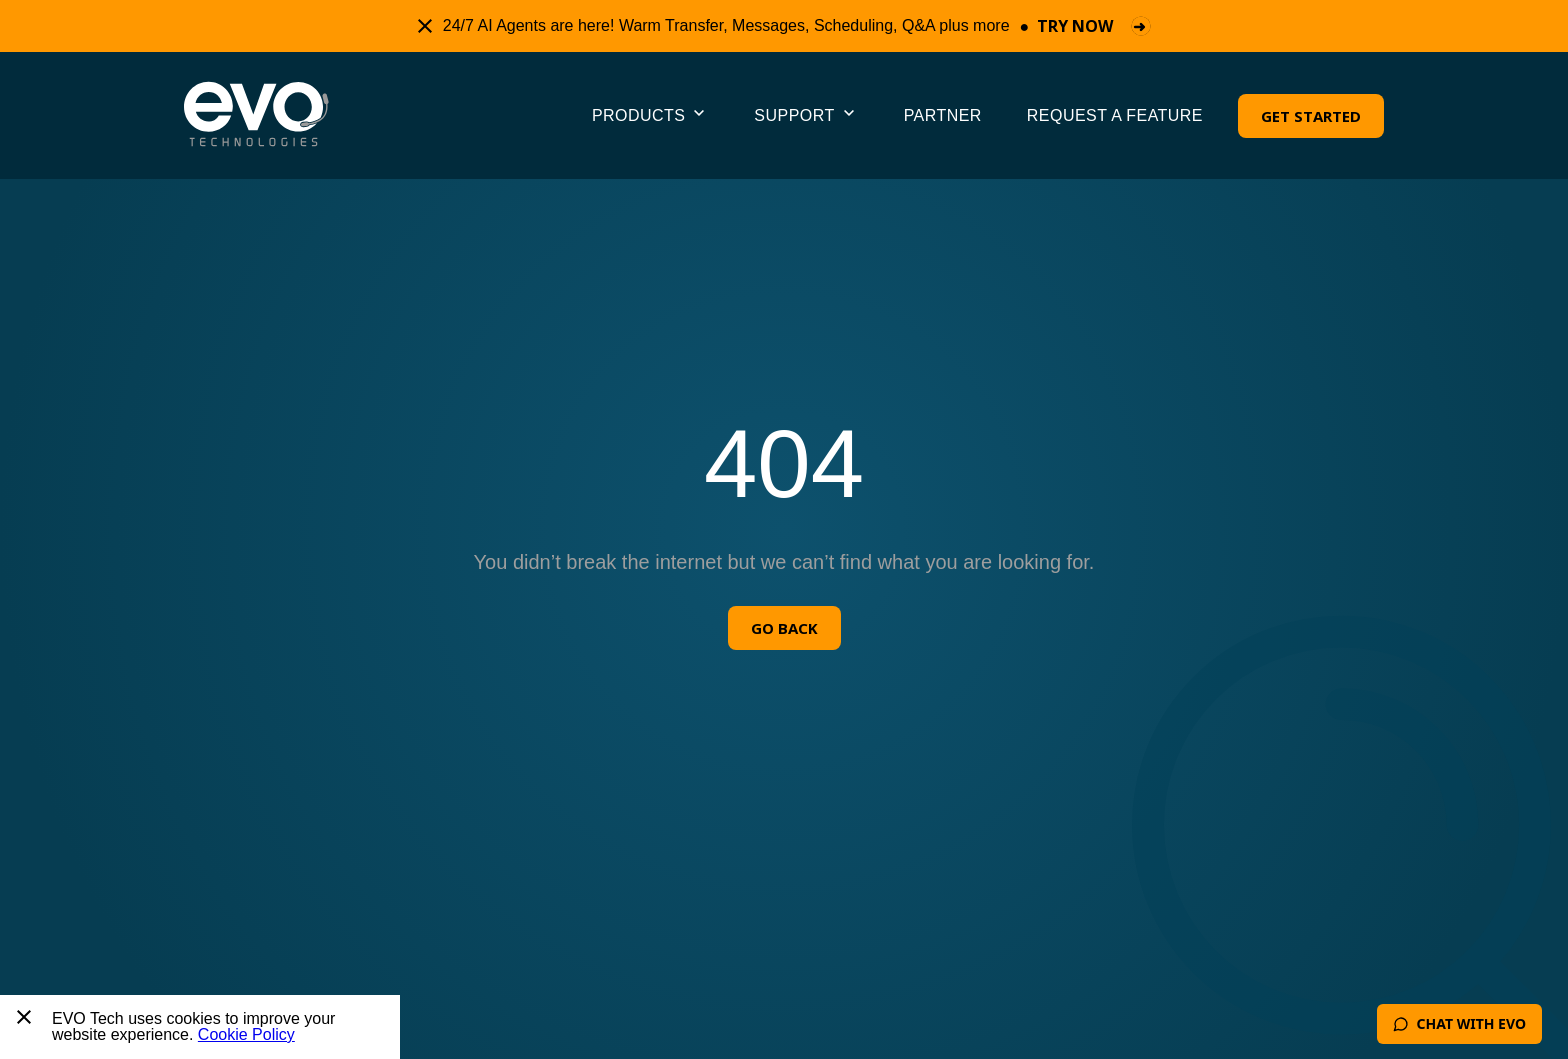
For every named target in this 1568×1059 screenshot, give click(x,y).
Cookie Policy (246, 1034)
